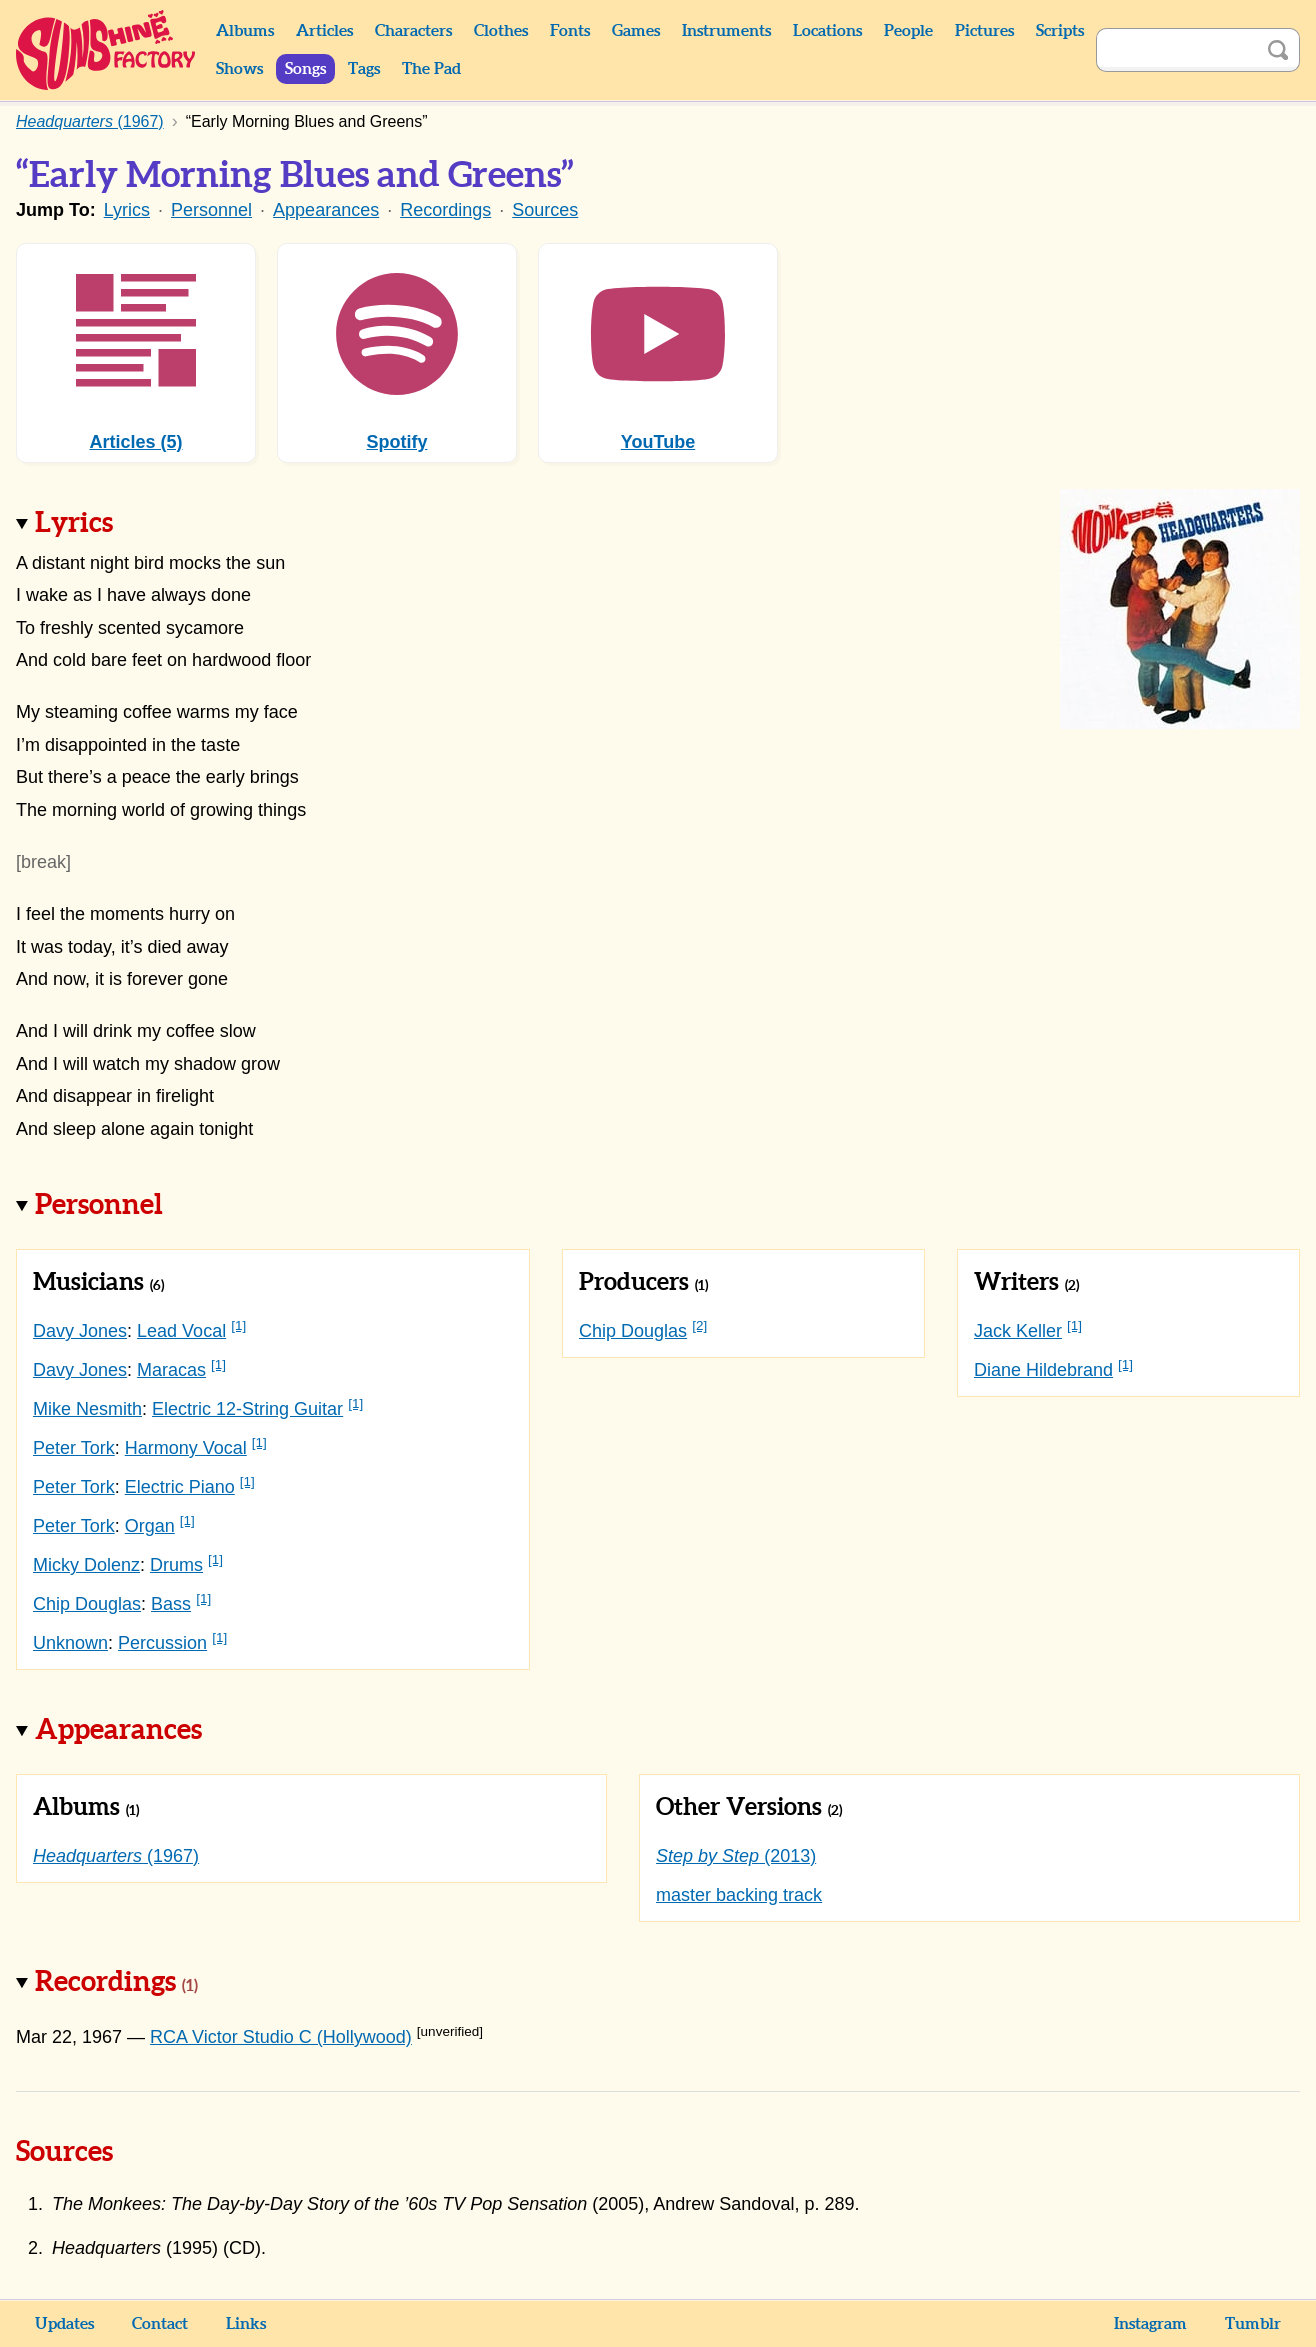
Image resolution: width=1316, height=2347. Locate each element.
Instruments (726, 31)
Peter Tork (74, 1448)
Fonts (570, 31)
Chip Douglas (87, 1604)
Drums (176, 1565)
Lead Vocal (181, 1331)
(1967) (116, 1856)
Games (636, 31)
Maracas (171, 1370)
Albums (245, 31)
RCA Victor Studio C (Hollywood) (281, 2037)
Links (246, 2324)
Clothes (501, 31)
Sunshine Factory (106, 50)
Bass (171, 1604)
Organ (150, 1526)
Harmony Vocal (186, 1448)
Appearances (326, 210)
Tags (364, 69)
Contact (160, 2324)
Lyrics (127, 210)
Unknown (70, 1643)
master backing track (739, 1895)
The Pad (431, 69)
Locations (827, 31)
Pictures (984, 31)
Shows (239, 69)
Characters (413, 31)
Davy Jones (80, 1331)
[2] (699, 1325)
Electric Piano (180, 1487)
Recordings (445, 210)
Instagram (1150, 2324)
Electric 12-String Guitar (247, 1409)
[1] (238, 1325)
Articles (324, 31)
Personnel (211, 210)
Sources (545, 210)
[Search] (1176, 50)
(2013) (736, 1856)
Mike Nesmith (87, 1409)
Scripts (1060, 31)
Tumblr (1253, 2324)
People (908, 31)
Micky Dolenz (86, 1565)
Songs (305, 69)
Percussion (162, 1643)
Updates (64, 2324)
